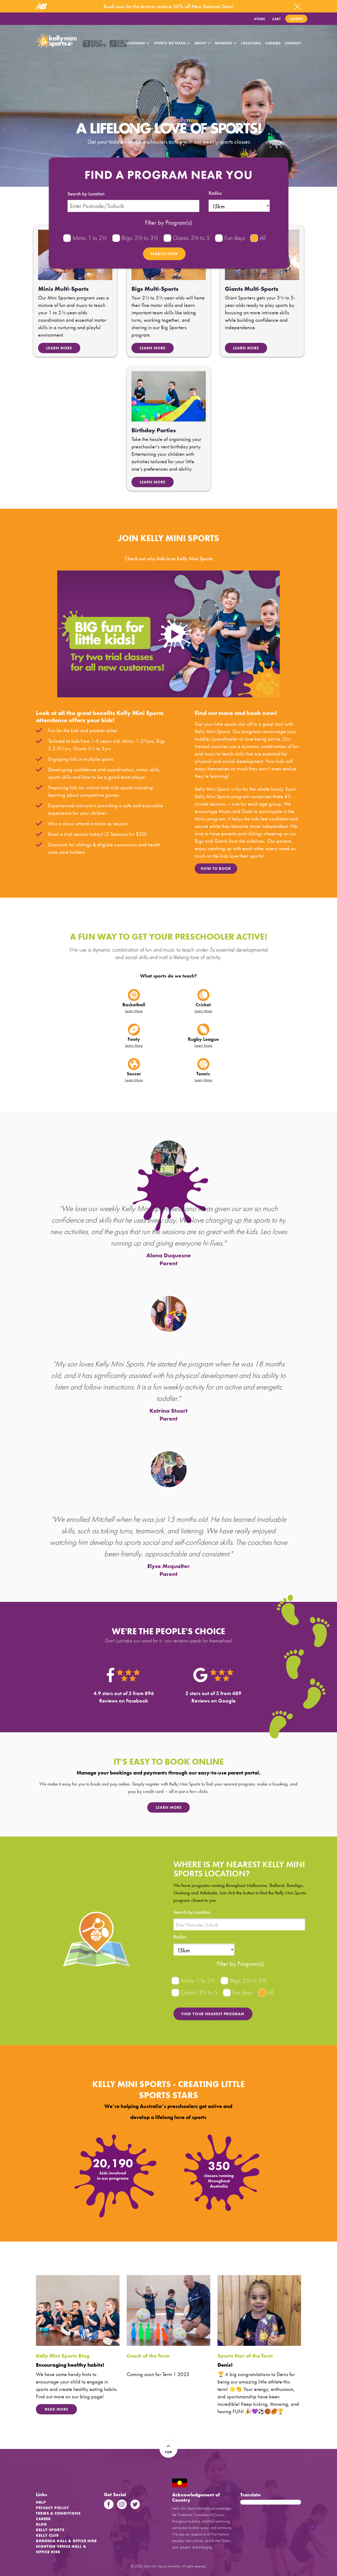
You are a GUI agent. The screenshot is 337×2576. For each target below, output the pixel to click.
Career (43, 2518)
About (202, 43)
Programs (137, 43)
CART (276, 19)
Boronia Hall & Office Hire (66, 2540)
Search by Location (86, 194)
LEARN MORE (59, 348)
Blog (41, 2524)
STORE (259, 19)
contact (293, 43)
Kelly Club (47, 2535)
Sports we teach (172, 43)
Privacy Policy (52, 2507)
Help (41, 2502)
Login (296, 18)
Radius (215, 193)
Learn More (134, 1010)
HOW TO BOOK (216, 868)
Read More (56, 2409)
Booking (226, 43)
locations (251, 43)
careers (273, 43)
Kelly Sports (50, 2529)
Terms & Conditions (58, 2513)
